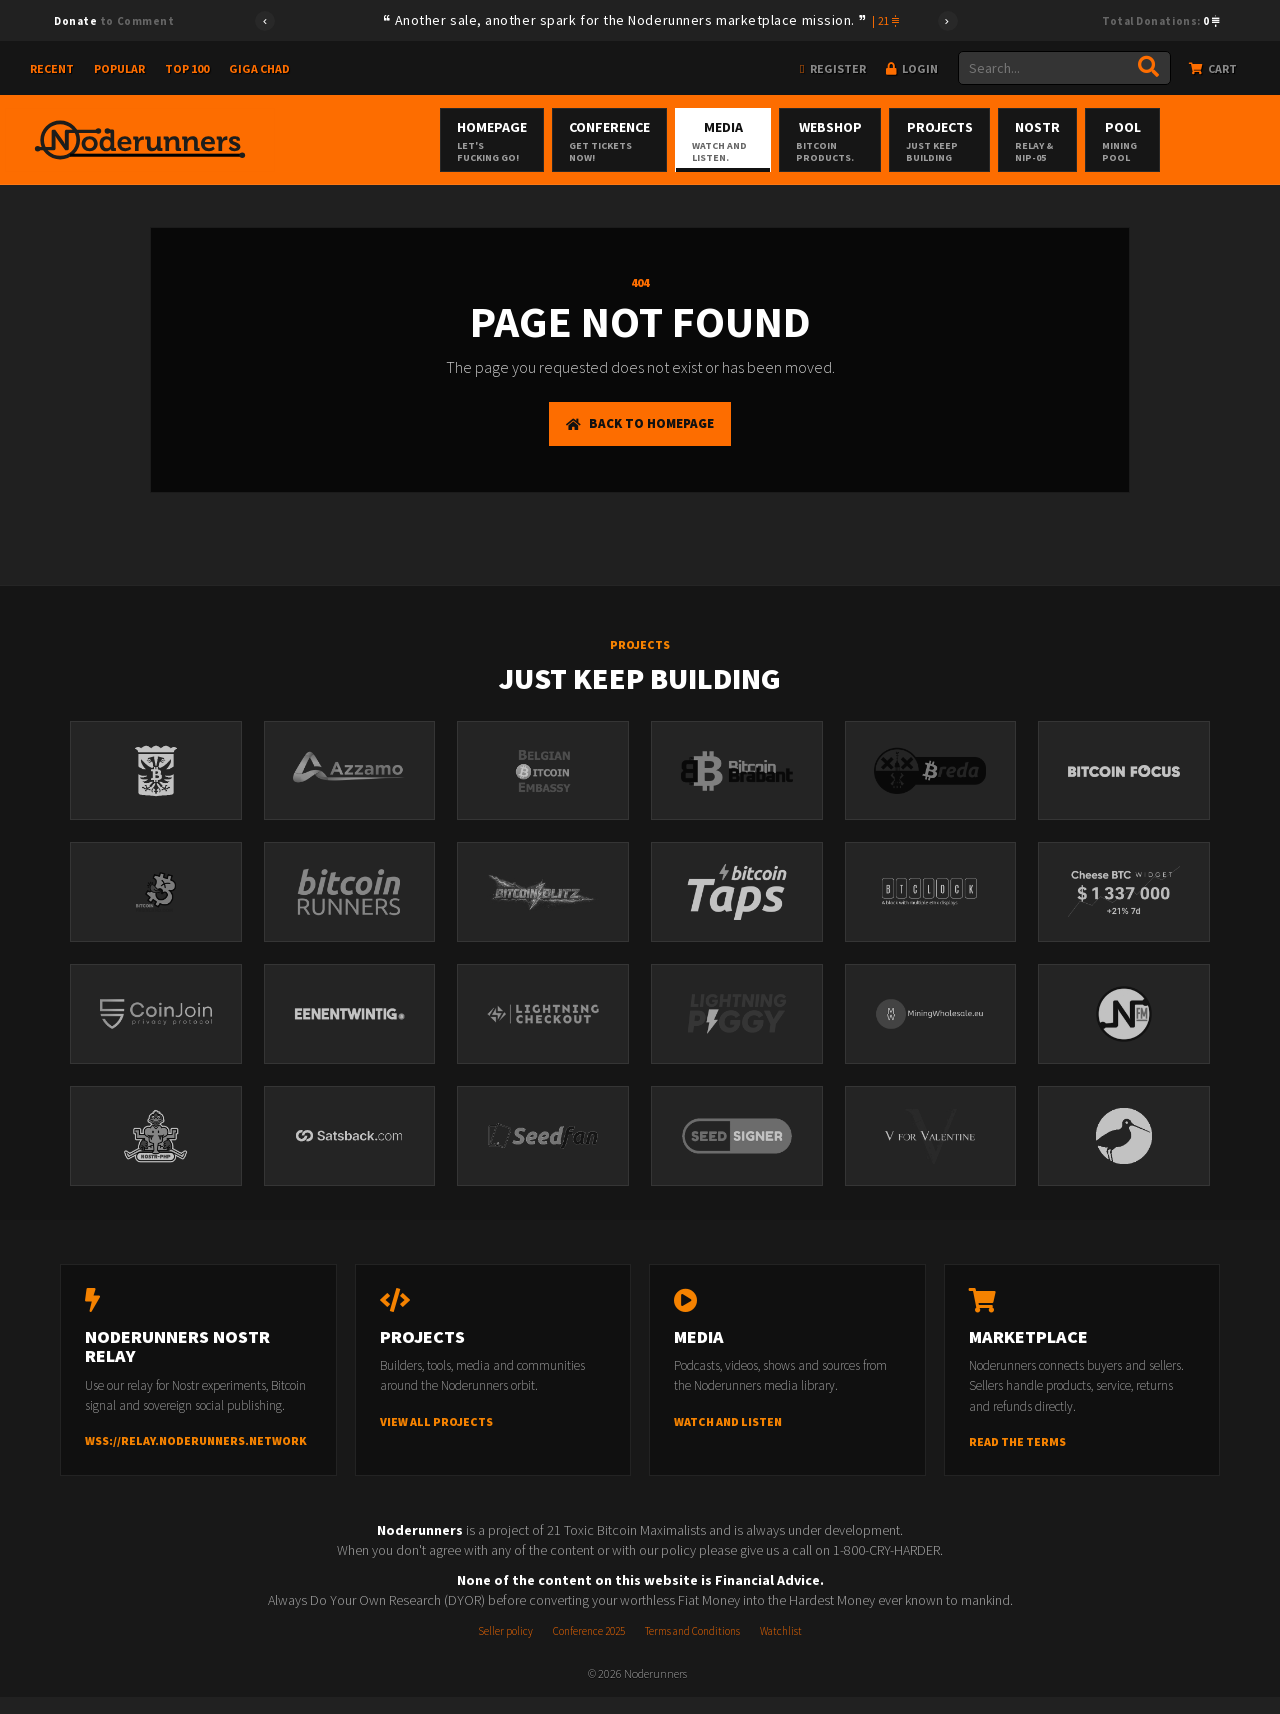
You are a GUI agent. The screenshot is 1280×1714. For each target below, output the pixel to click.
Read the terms (1017, 1458)
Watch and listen (728, 1438)
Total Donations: (1161, 21)
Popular (119, 68)
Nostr (1115, 141)
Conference (571, 141)
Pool (1225, 141)
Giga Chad (259, 68)
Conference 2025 (589, 1648)
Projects (988, 141)
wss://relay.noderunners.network (196, 1458)
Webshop (845, 141)
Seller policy (505, 1648)
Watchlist (781, 1648)
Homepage (438, 141)
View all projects (436, 1438)
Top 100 (187, 68)
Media (706, 141)
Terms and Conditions (692, 1648)
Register (832, 68)
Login (912, 68)
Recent (52, 68)
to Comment (114, 21)
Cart (1213, 68)
